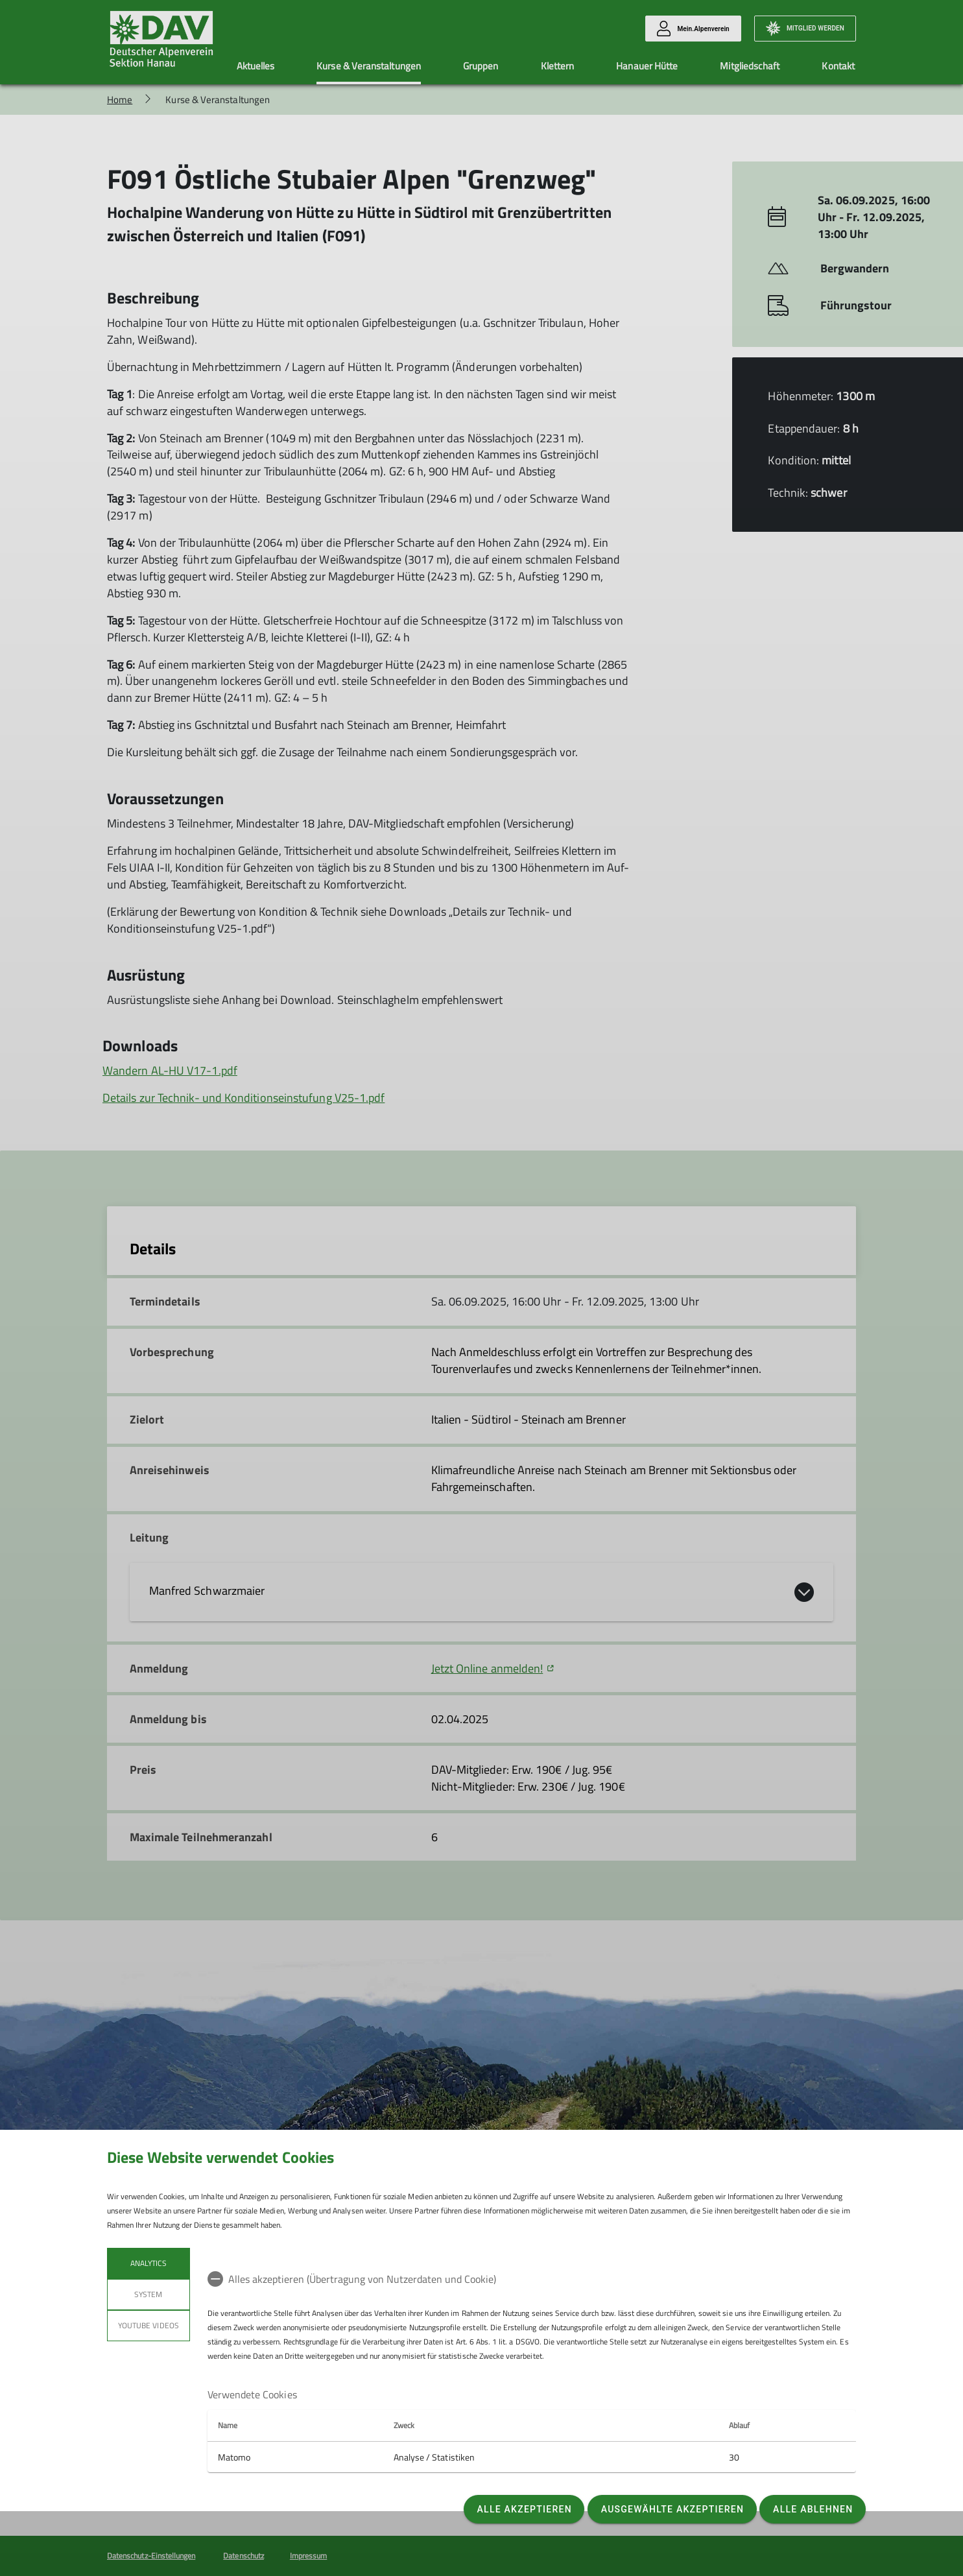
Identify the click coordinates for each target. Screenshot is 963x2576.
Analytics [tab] (148, 2263)
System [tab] (148, 2294)
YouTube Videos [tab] (148, 2325)
